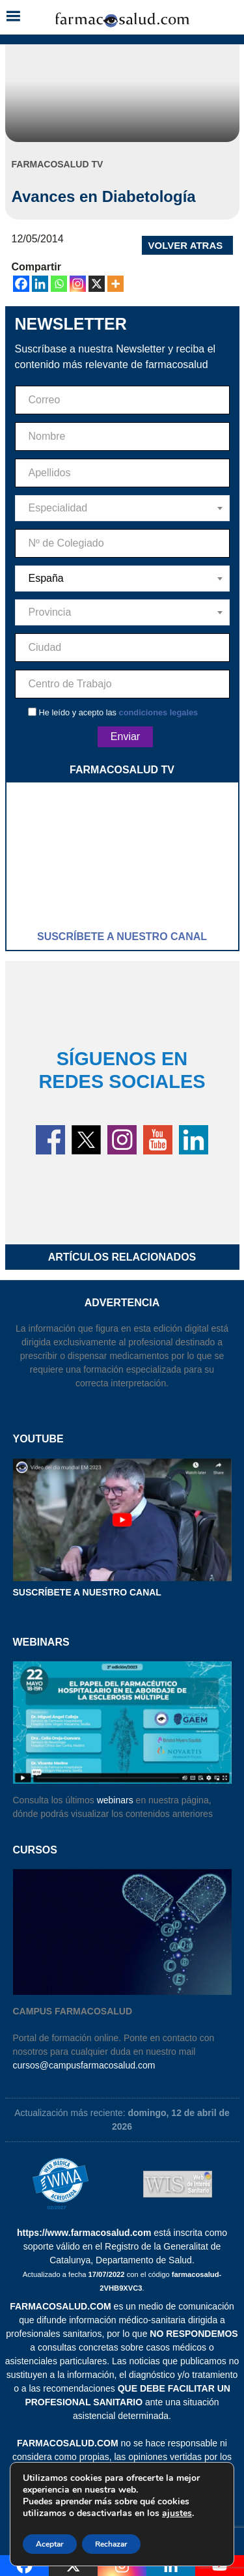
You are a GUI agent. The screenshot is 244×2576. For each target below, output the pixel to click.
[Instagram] (78, 284)
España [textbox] (46, 578)
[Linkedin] (40, 284)
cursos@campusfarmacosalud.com (84, 2065)
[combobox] (122, 508)
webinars (115, 1800)
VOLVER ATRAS (185, 245)
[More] (115, 284)
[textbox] (122, 508)
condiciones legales (158, 712)
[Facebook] (21, 284)
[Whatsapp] (59, 284)
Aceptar (50, 2544)
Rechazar (111, 2544)
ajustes (177, 2513)
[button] (13, 17)
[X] (96, 284)
